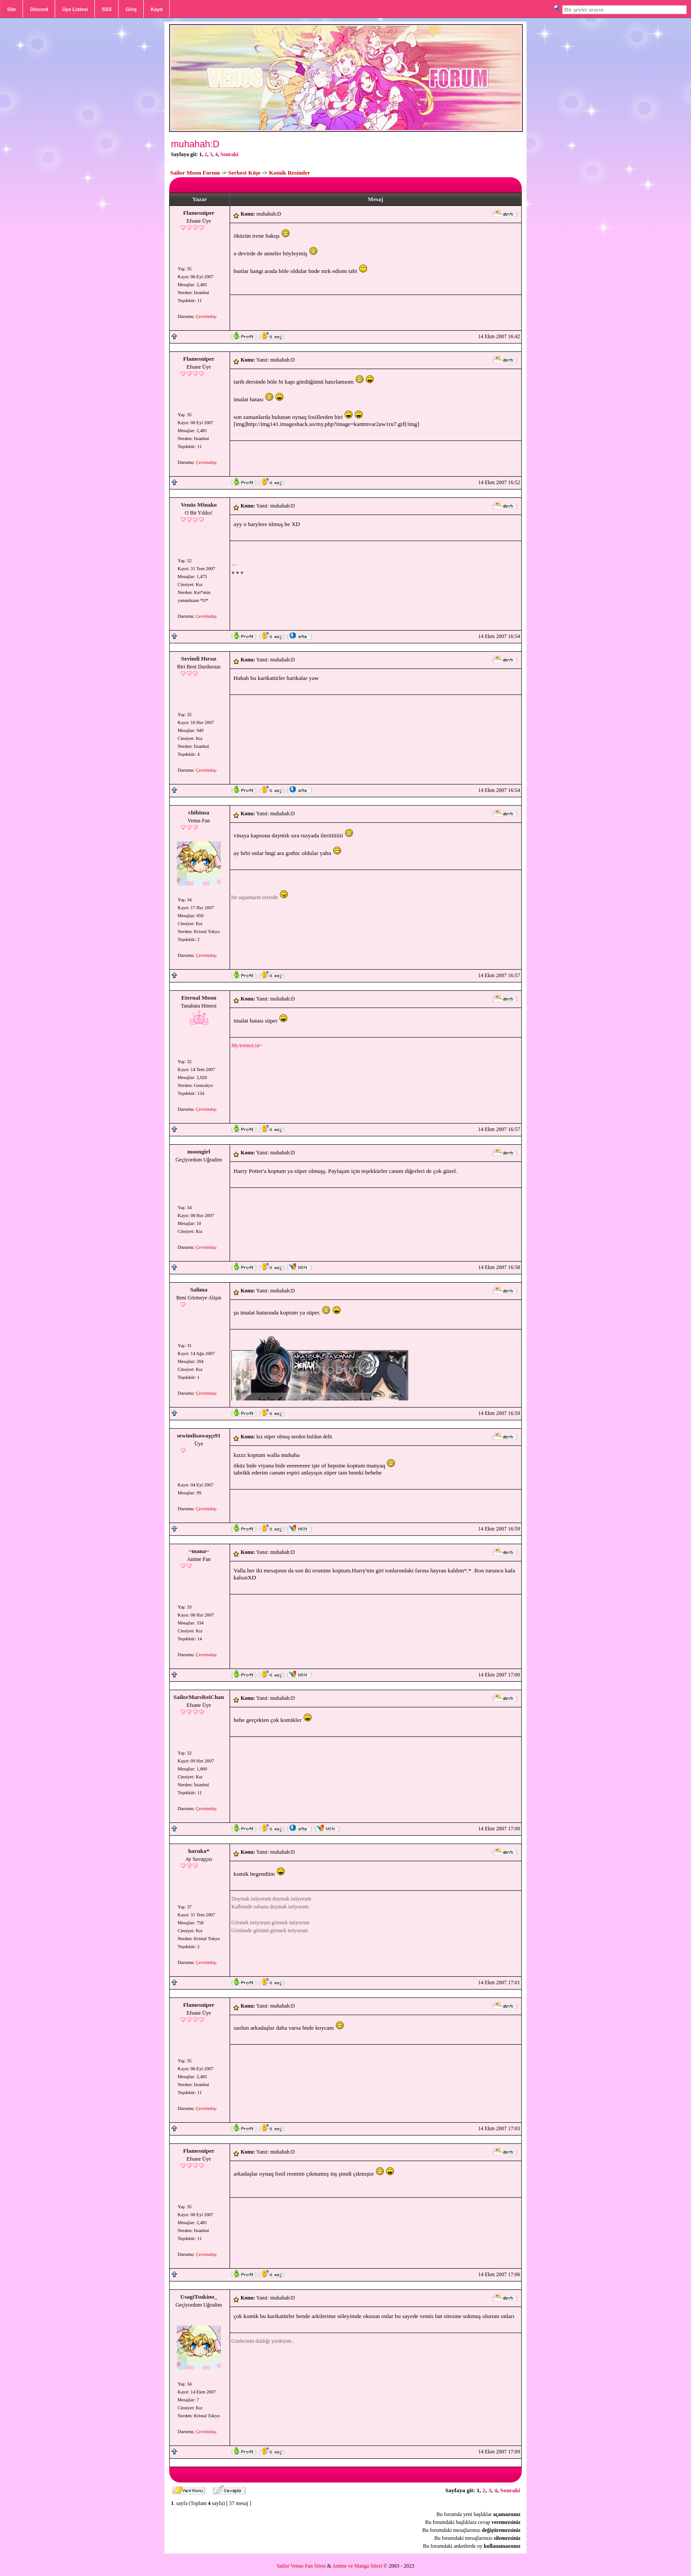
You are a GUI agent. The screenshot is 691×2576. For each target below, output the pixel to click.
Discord (39, 9)
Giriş (131, 9)
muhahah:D (195, 144)
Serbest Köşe (244, 172)
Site (11, 9)
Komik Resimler (289, 172)
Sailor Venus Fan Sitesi (301, 2566)
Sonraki (229, 154)
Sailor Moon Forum (195, 172)
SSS (106, 9)
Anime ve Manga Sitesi (357, 2566)
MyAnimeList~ (246, 1045)
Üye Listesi (75, 9)
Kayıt (157, 9)
